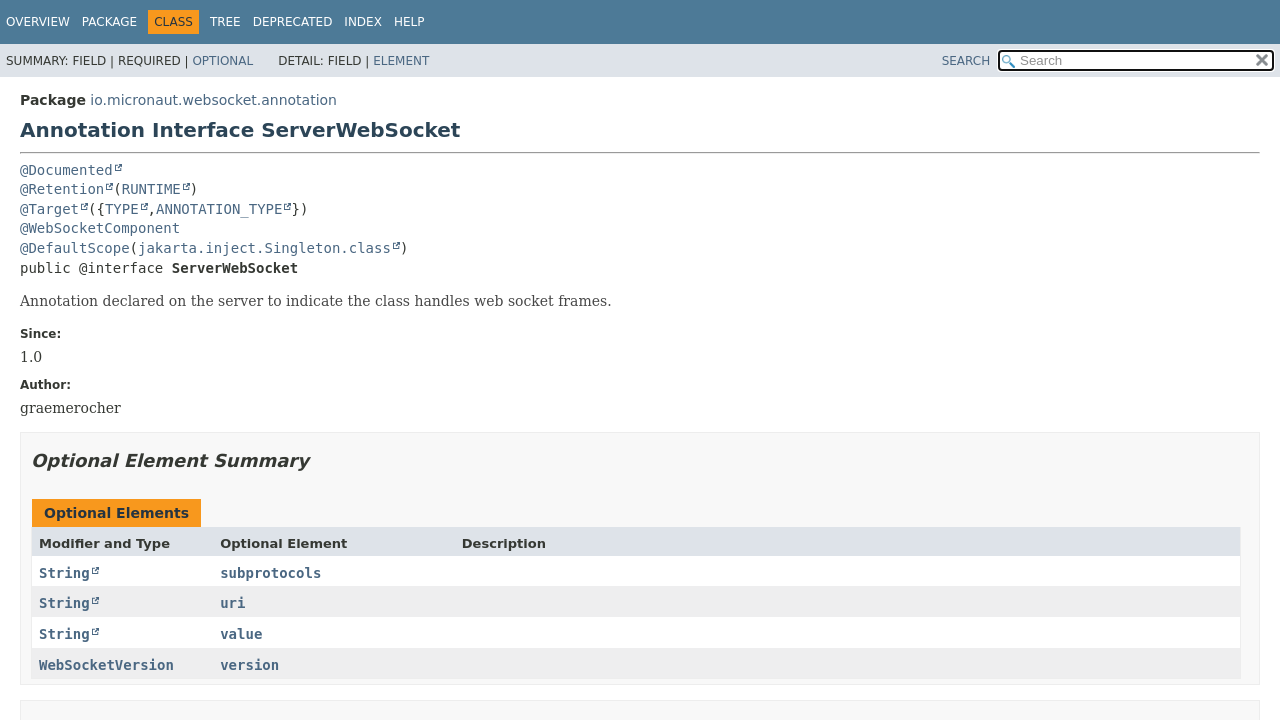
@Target (49, 209)
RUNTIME (151, 189)
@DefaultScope (75, 248)
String (64, 573)
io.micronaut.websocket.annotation (213, 100)
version (249, 665)
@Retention (62, 189)
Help (409, 22)
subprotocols (270, 573)
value (241, 634)
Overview (38, 22)
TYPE (122, 209)
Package (109, 22)
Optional (222, 61)
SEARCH (966, 61)
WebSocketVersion (106, 665)
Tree (225, 22)
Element (401, 61)
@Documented (66, 170)
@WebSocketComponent (100, 228)
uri (232, 603)
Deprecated (293, 22)
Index (363, 22)
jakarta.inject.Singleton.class (264, 248)
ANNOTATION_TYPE (219, 209)
